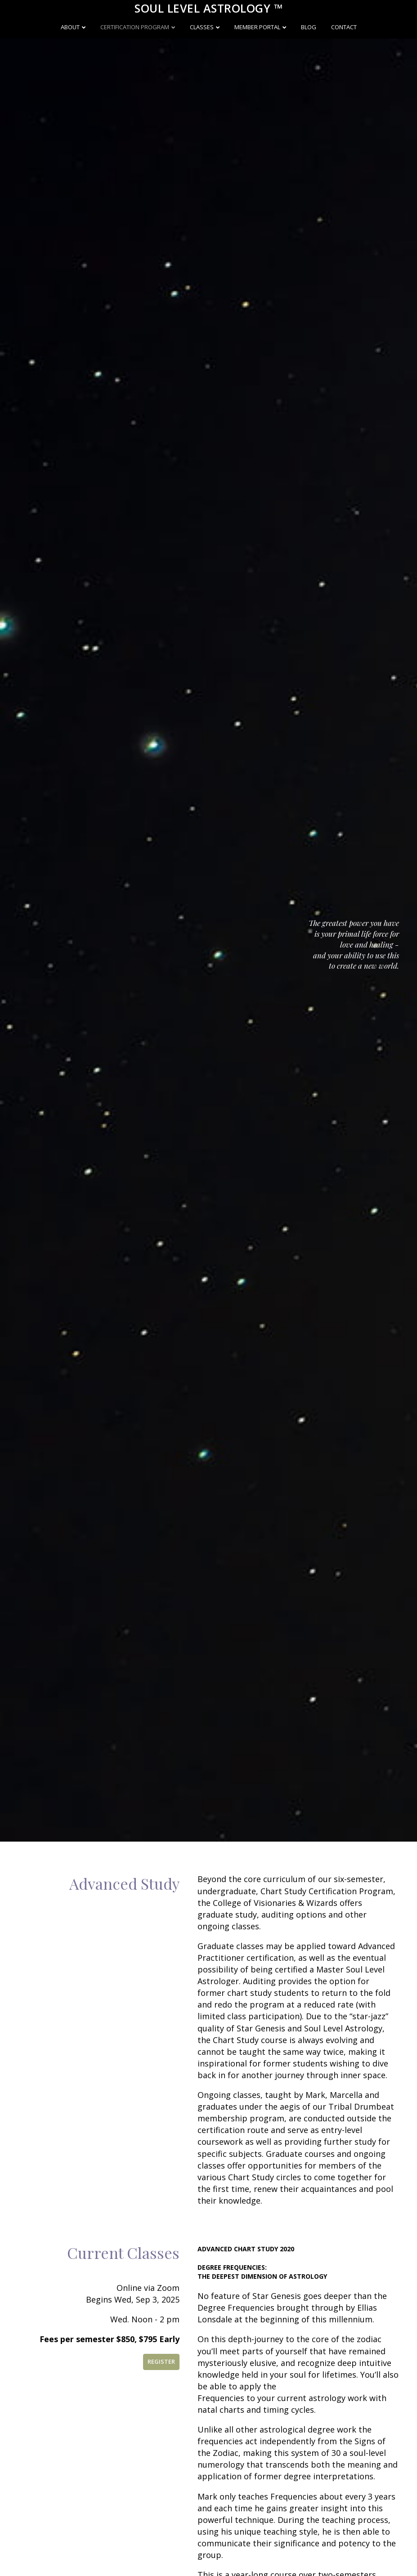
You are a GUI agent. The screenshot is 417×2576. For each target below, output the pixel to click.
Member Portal (257, 27)
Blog (308, 27)
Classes (202, 27)
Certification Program (134, 27)
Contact (344, 27)
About (70, 27)
